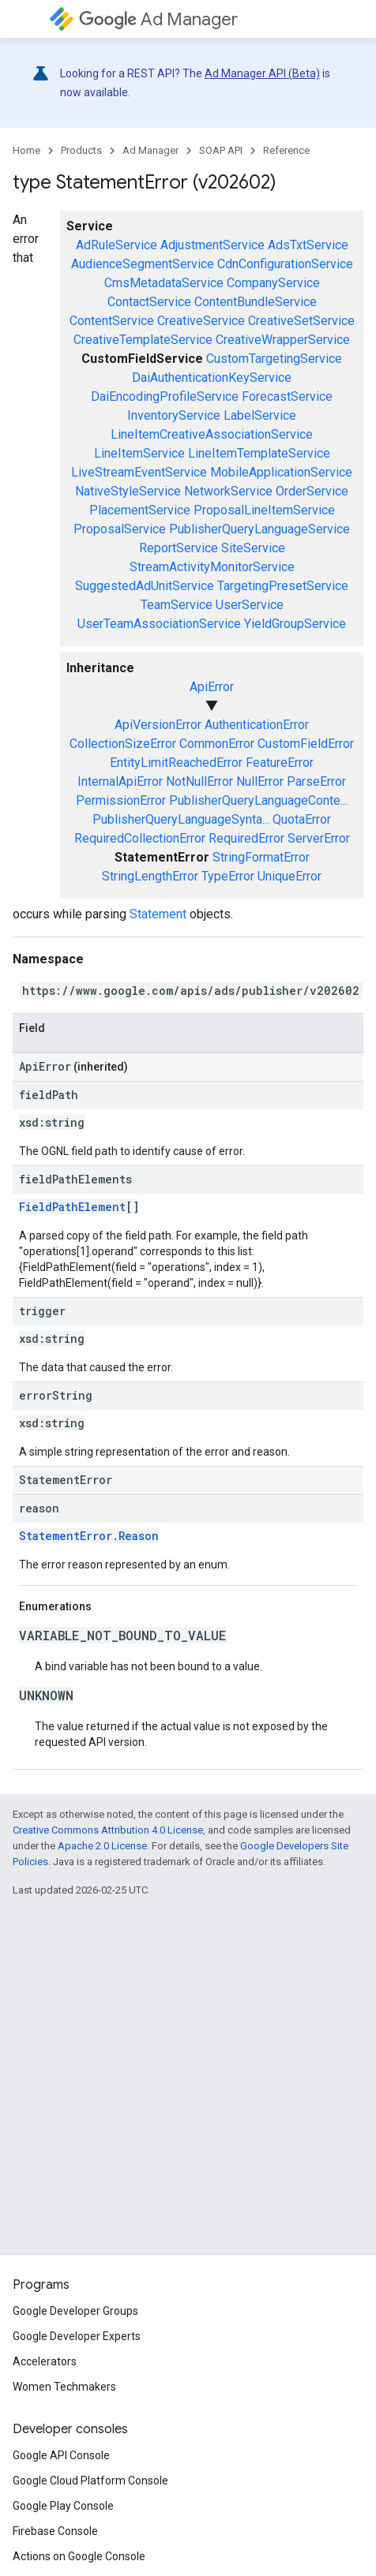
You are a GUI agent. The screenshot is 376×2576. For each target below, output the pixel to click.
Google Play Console (63, 2505)
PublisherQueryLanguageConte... (258, 800)
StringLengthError (150, 876)
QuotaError (302, 819)
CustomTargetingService (274, 358)
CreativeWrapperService (283, 339)
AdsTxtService (308, 244)
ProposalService (119, 529)
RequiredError (246, 838)
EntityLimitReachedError (176, 762)
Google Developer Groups (75, 2311)
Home (26, 150)
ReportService (178, 547)
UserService (250, 604)
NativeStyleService (128, 491)
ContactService (149, 301)
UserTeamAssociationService (159, 623)
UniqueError (289, 876)
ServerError (319, 838)
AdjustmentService (212, 244)
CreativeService (201, 320)
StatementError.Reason (89, 1535)
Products (81, 150)
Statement (158, 914)
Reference (286, 150)
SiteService (253, 547)
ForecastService (287, 396)
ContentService (112, 320)
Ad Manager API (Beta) (262, 73)
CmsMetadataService (164, 282)
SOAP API (221, 150)
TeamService (176, 604)
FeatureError (280, 762)
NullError (260, 781)
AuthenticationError (257, 724)
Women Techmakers (64, 2386)
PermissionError (121, 800)
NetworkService (228, 491)
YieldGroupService (295, 623)
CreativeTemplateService (142, 339)
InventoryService (173, 415)
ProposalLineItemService (264, 510)
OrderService (312, 491)
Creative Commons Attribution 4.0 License (108, 1830)
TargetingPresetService (282, 585)
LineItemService (139, 453)
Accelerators (45, 2361)
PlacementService (139, 510)
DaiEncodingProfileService (165, 396)
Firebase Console (55, 2531)
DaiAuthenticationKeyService (211, 377)
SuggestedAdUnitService (144, 585)
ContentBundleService (255, 301)
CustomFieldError (306, 743)
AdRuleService (116, 244)
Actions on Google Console (79, 2556)
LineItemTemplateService (259, 453)
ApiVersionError (158, 724)
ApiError (212, 686)
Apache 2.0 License (102, 1846)
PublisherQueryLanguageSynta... (180, 819)
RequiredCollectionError (139, 838)
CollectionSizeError (123, 743)
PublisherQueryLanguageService (259, 529)
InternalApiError (120, 781)
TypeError (227, 876)
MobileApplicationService (281, 472)
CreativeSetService (301, 320)
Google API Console (61, 2455)
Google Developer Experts (77, 2336)
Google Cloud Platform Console (90, 2480)
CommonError (216, 743)
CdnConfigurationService (285, 263)
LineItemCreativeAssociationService (212, 434)
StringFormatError (261, 857)
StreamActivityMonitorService (212, 566)
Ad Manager (158, 19)
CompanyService (273, 282)
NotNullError (199, 781)
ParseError (316, 781)
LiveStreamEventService (139, 472)
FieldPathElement (72, 1206)
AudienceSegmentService (142, 263)
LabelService (260, 415)
